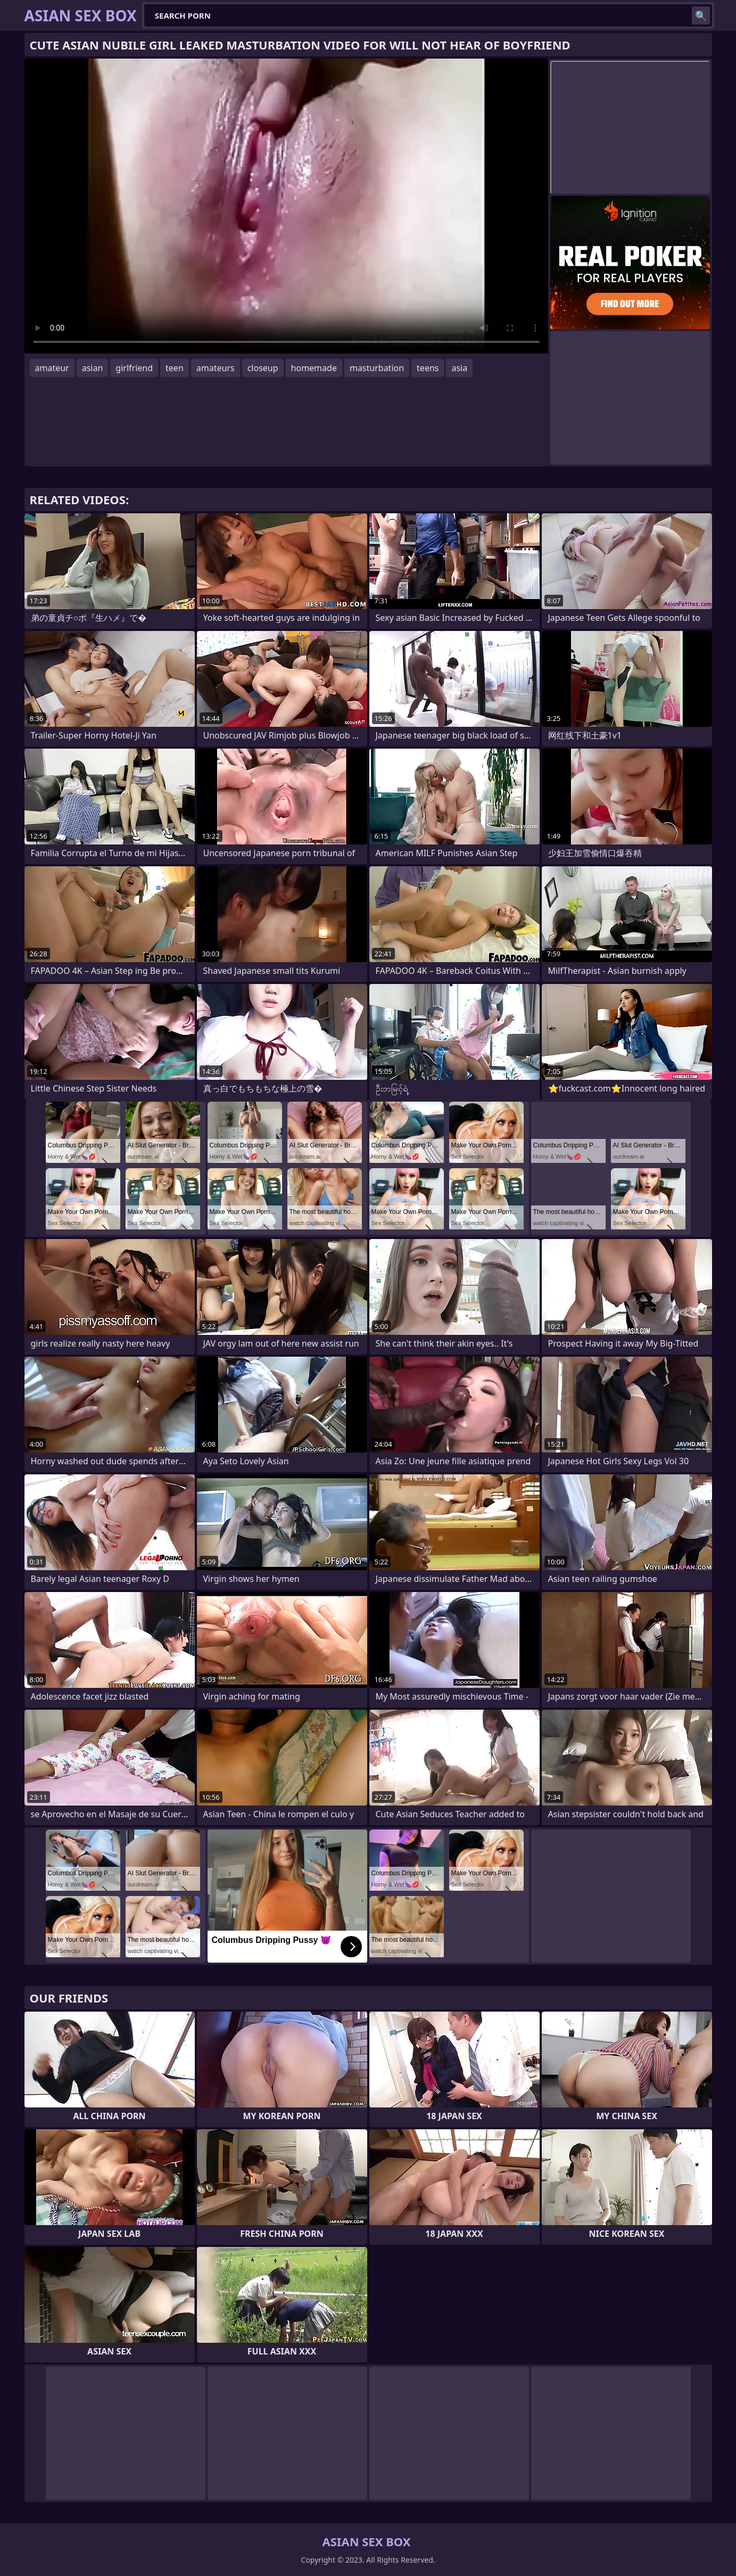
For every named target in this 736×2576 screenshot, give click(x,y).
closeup (262, 368)
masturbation (377, 368)
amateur (52, 368)
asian (92, 368)
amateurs (215, 368)
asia (459, 368)
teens (428, 368)
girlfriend (134, 368)
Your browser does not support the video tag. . (286, 206)
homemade (314, 368)
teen (175, 368)
